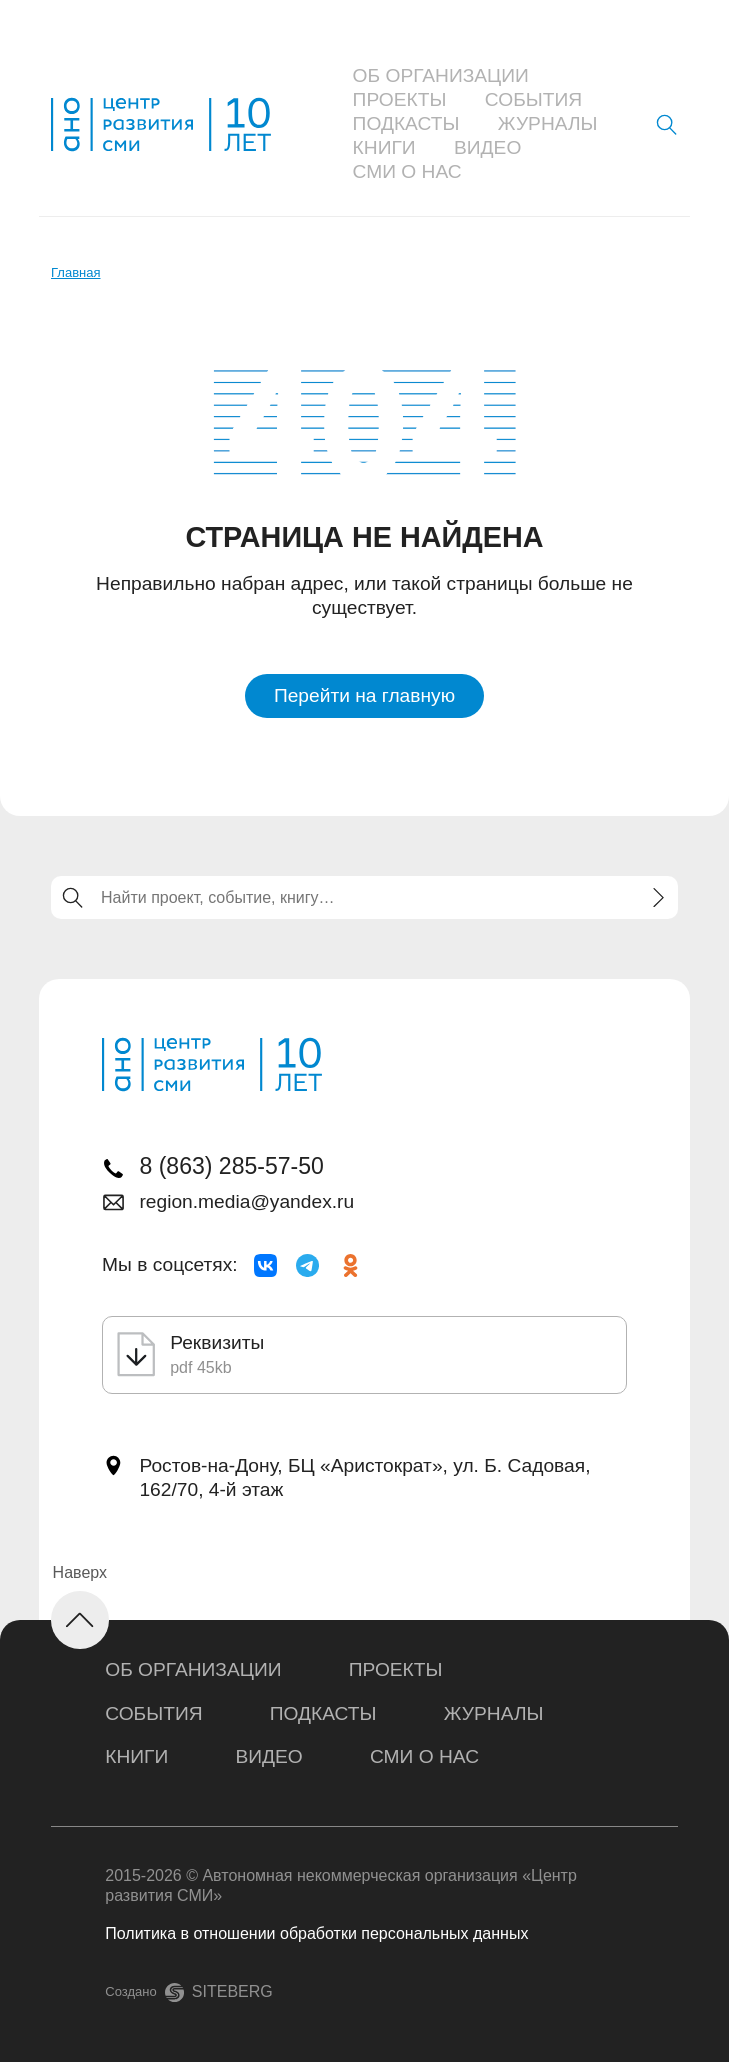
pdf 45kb (200, 1367)
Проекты (400, 99)
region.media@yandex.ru (246, 1201)
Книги (384, 147)
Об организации (441, 75)
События (533, 99)
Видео (487, 147)
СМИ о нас (407, 171)
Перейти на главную (364, 695)
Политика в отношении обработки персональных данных (316, 1933)
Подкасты (406, 123)
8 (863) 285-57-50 (231, 1166)
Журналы (548, 123)
